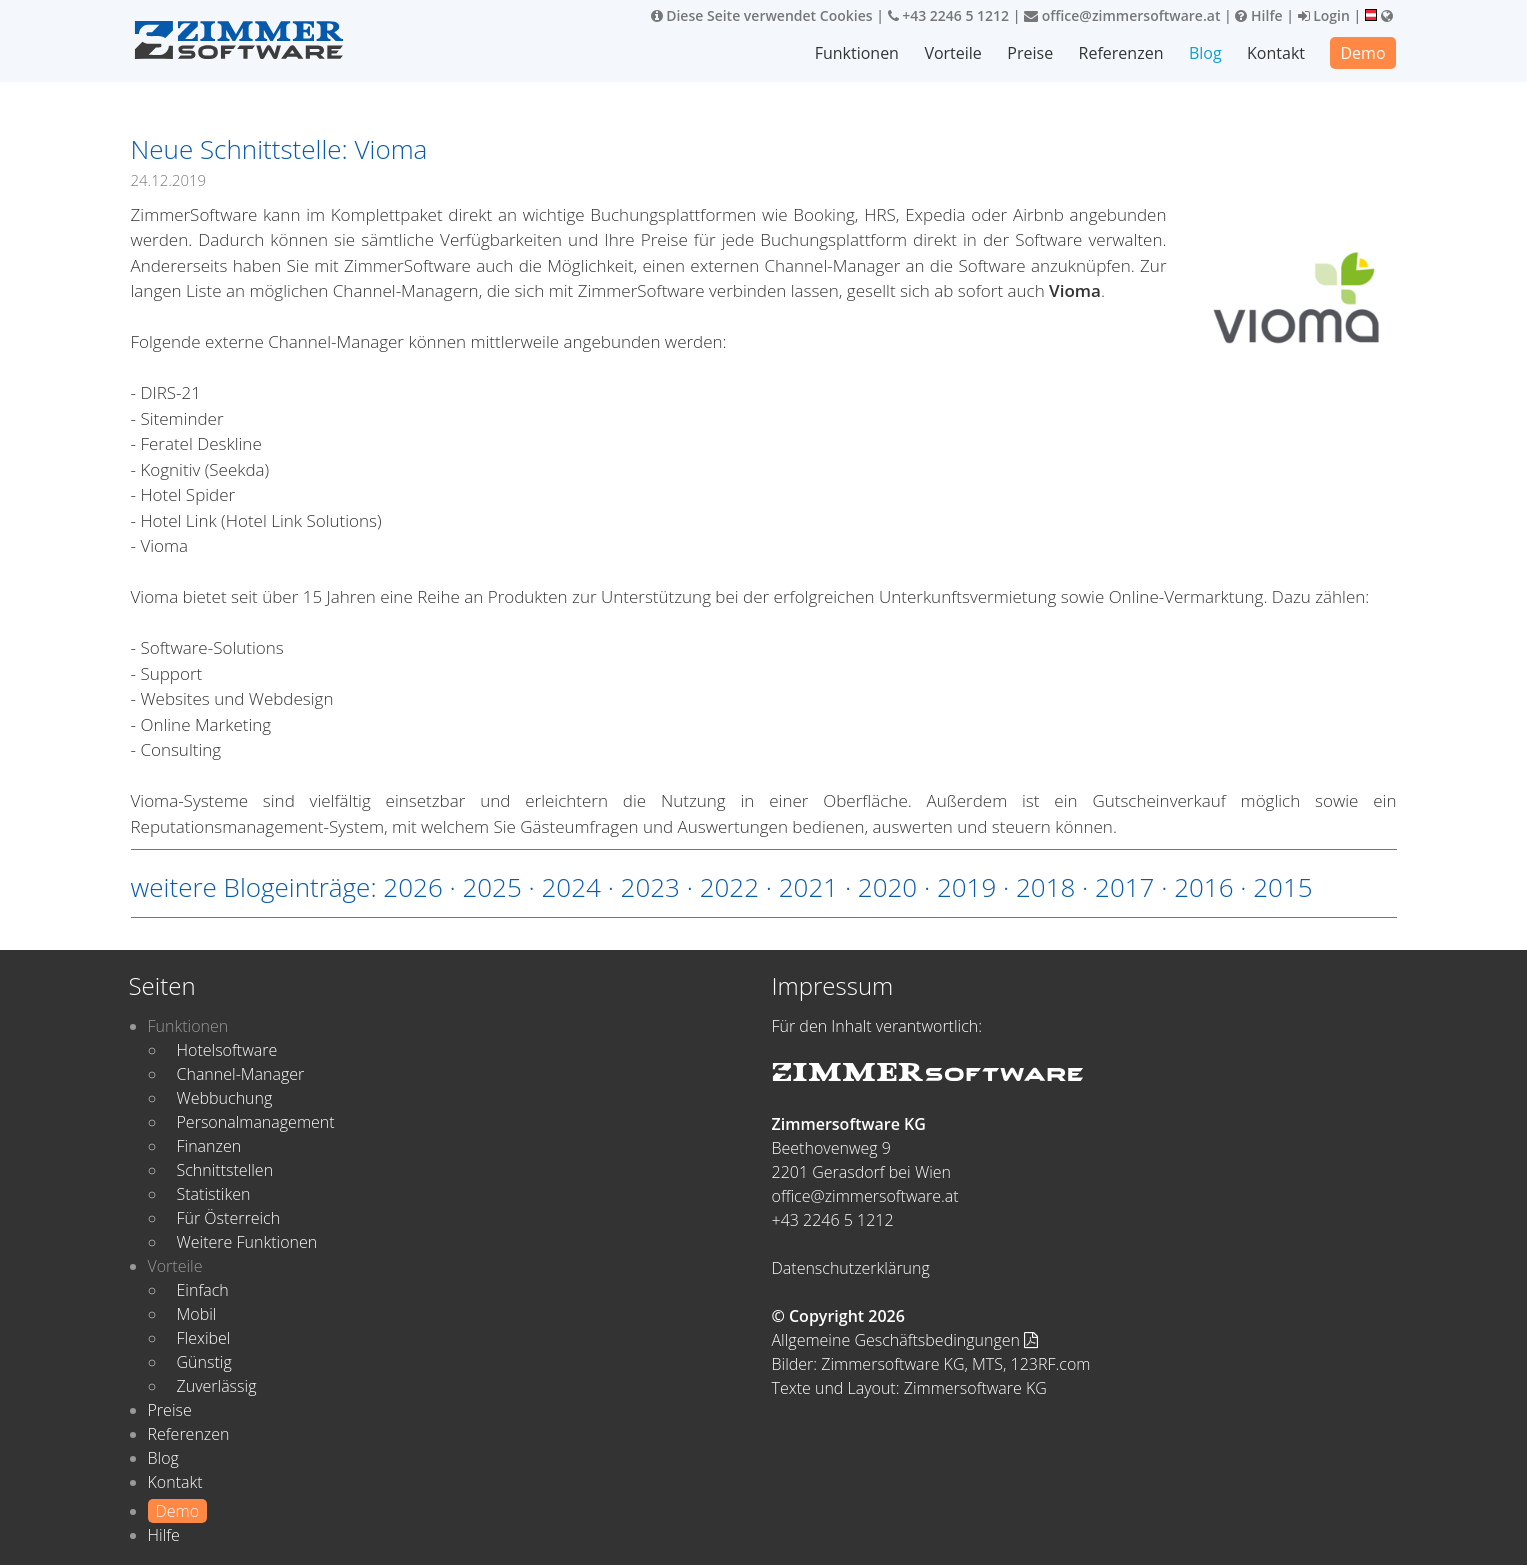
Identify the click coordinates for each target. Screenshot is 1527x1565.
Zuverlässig (217, 1386)
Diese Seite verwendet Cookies (762, 15)
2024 (571, 887)
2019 (966, 887)
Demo (1362, 53)
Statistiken (214, 1194)
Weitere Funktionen (247, 1242)
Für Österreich (229, 1218)
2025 (491, 887)
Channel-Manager (241, 1074)
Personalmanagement (256, 1122)
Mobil (197, 1314)
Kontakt (1276, 53)
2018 (1045, 887)
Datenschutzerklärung (851, 1268)
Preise (1030, 53)
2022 (729, 887)
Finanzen (209, 1146)
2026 (412, 887)
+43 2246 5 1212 (949, 15)
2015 (1282, 887)
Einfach (203, 1290)
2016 (1203, 887)
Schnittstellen (225, 1170)
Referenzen (1121, 53)
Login (1324, 15)
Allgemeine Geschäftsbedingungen (905, 1340)
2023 (650, 887)
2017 (1124, 887)
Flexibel (204, 1338)
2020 (887, 887)
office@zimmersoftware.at (1122, 15)
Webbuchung (225, 1098)
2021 (808, 887)
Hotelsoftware (227, 1050)
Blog (1205, 53)
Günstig (204, 1362)
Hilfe (1258, 15)
